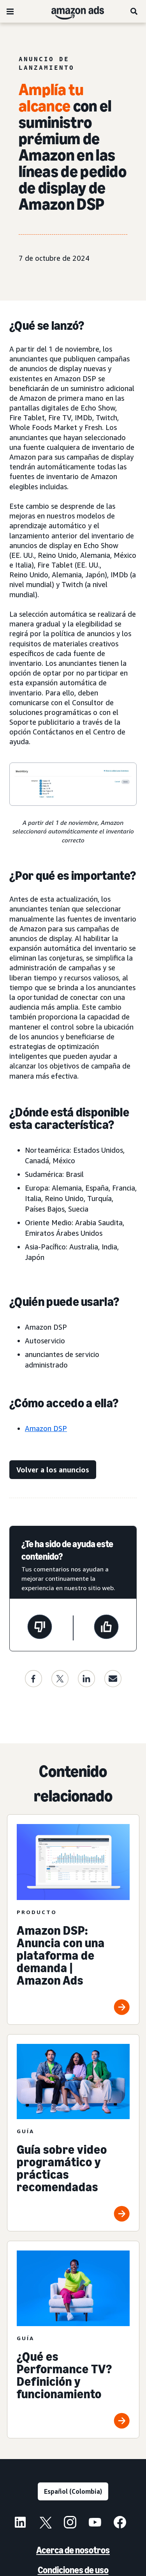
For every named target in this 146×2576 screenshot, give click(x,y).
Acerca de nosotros (73, 2550)
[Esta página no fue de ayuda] (39, 1628)
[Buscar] (134, 11)
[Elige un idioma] (73, 2491)
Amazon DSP (46, 1428)
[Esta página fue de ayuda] (106, 1628)
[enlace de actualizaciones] (52, 1469)
